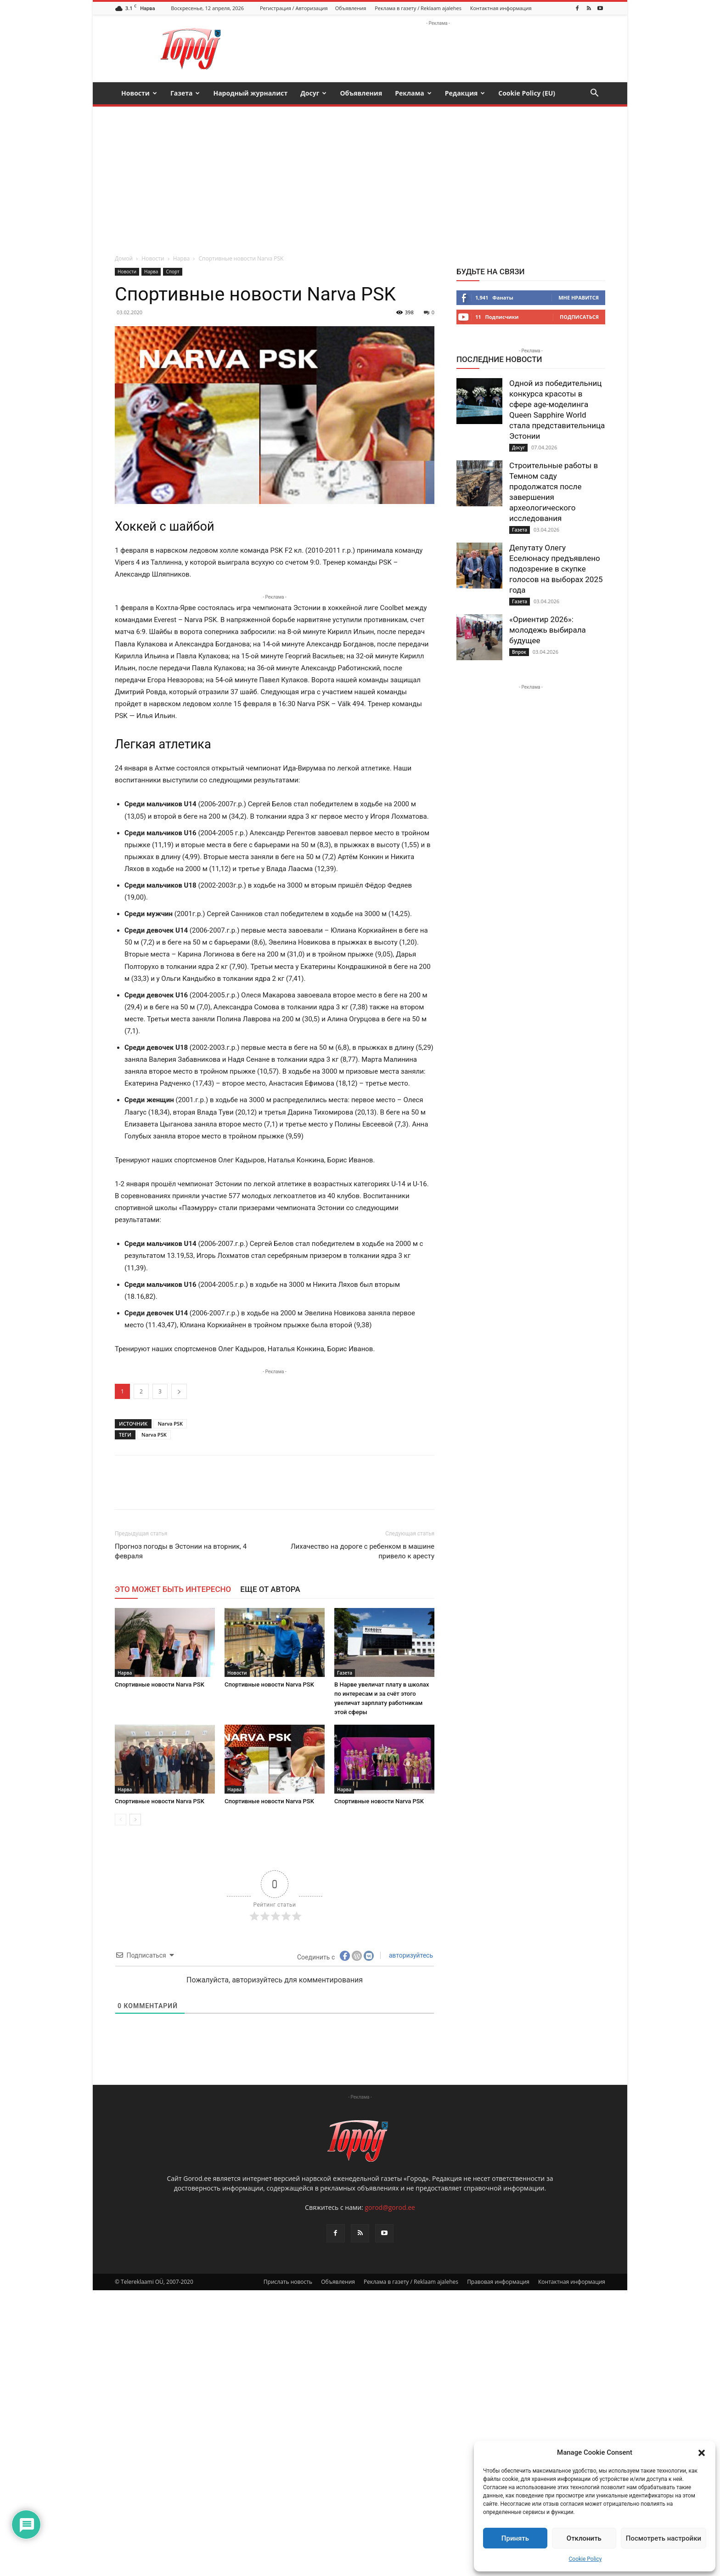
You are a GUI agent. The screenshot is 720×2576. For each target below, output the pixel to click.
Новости (139, 93)
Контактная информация (501, 8)
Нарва (181, 258)
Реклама (413, 93)
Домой (124, 258)
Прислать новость (288, 2282)
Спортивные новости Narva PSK (159, 1684)
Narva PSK (170, 1423)
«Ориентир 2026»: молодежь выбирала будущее (547, 630)
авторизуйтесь (410, 1955)
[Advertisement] (360, 175)
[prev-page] (120, 1819)
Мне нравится (578, 297)
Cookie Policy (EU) (526, 93)
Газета (185, 93)
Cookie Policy (585, 2559)
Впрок (519, 652)
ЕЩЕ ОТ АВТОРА (270, 1589)
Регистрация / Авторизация (294, 8)
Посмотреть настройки (663, 2538)
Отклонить (584, 2538)
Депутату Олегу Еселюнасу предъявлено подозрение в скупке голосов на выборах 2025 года (556, 568)
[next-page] (135, 1819)
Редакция (465, 93)
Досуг (313, 93)
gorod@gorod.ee (390, 2207)
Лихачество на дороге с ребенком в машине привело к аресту (362, 1551)
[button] (701, 2452)
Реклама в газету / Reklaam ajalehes (418, 8)
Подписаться (579, 316)
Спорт (172, 271)
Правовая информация (498, 2282)
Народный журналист (250, 93)
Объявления (350, 8)
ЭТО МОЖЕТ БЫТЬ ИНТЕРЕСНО (173, 1589)
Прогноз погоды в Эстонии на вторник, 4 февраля (181, 1551)
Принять (515, 2538)
